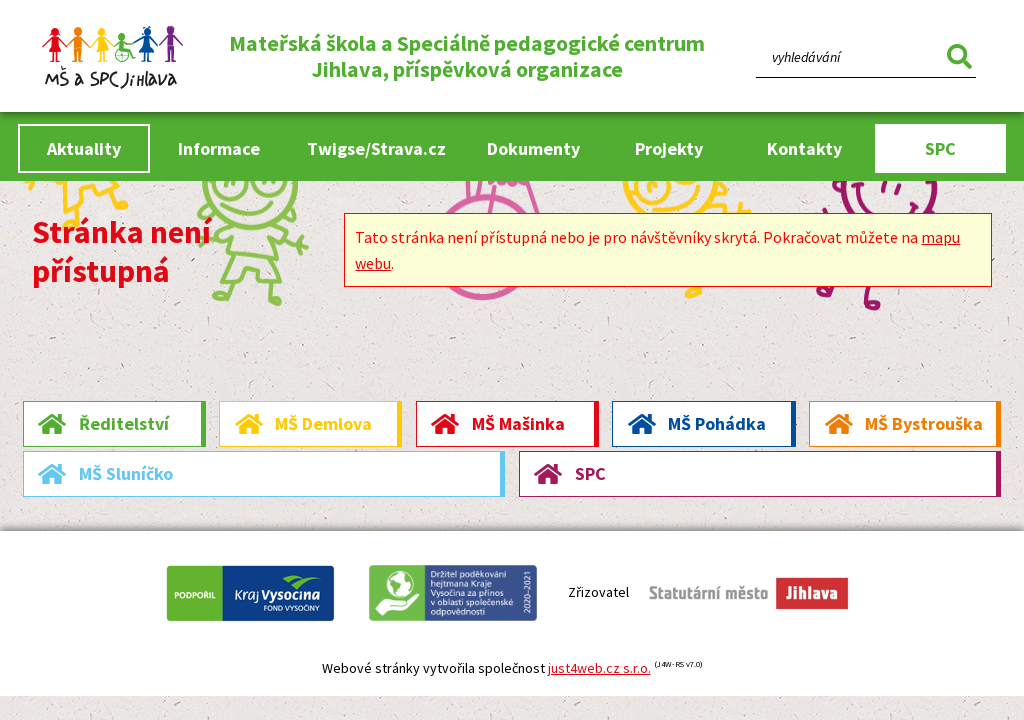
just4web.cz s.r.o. (599, 668)
